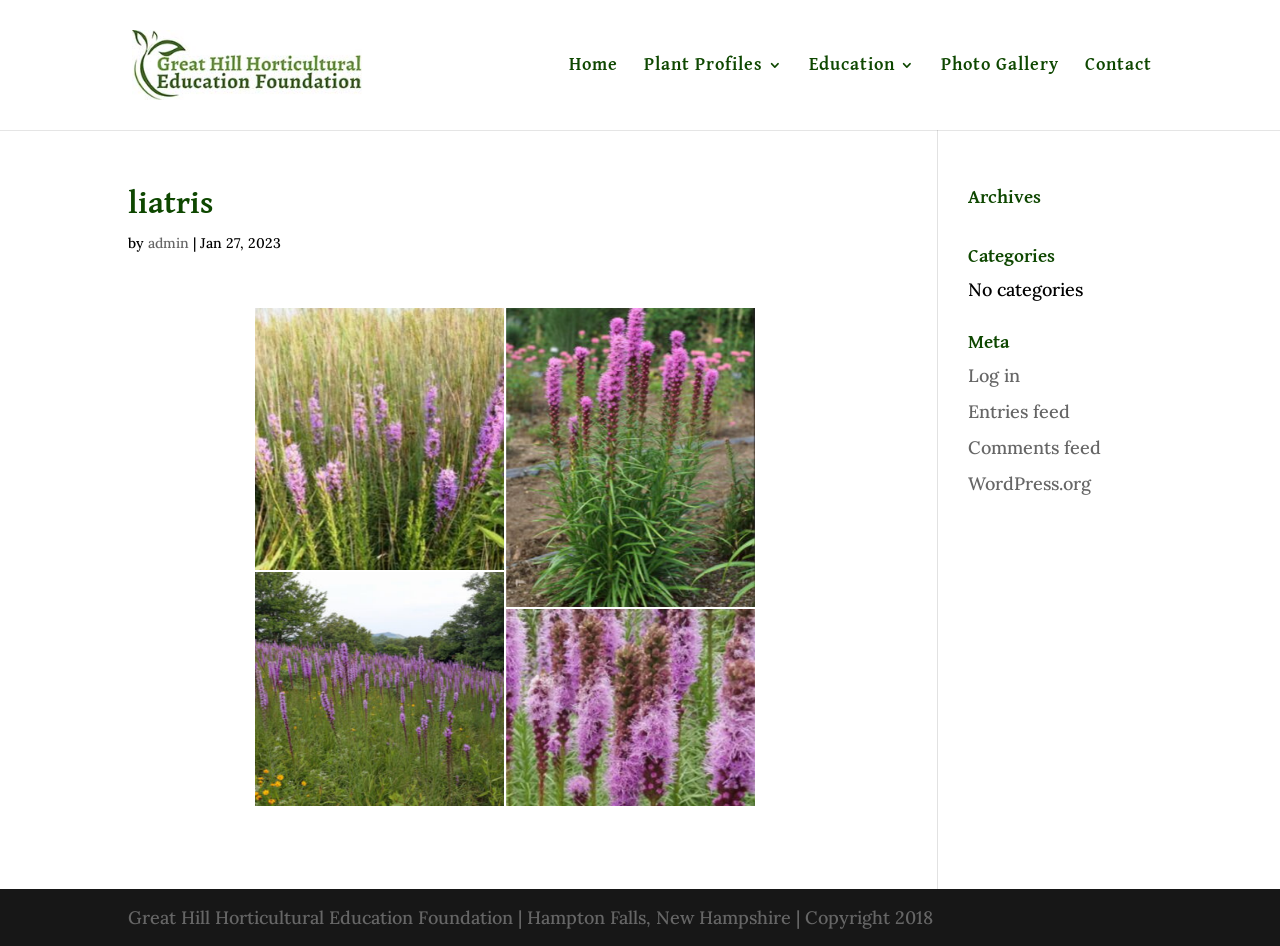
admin (168, 243)
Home (593, 66)
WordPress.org (1029, 483)
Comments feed (1034, 447)
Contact (1118, 66)
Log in (994, 375)
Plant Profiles (703, 66)
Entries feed (1019, 411)
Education (852, 66)
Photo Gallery (1000, 66)
